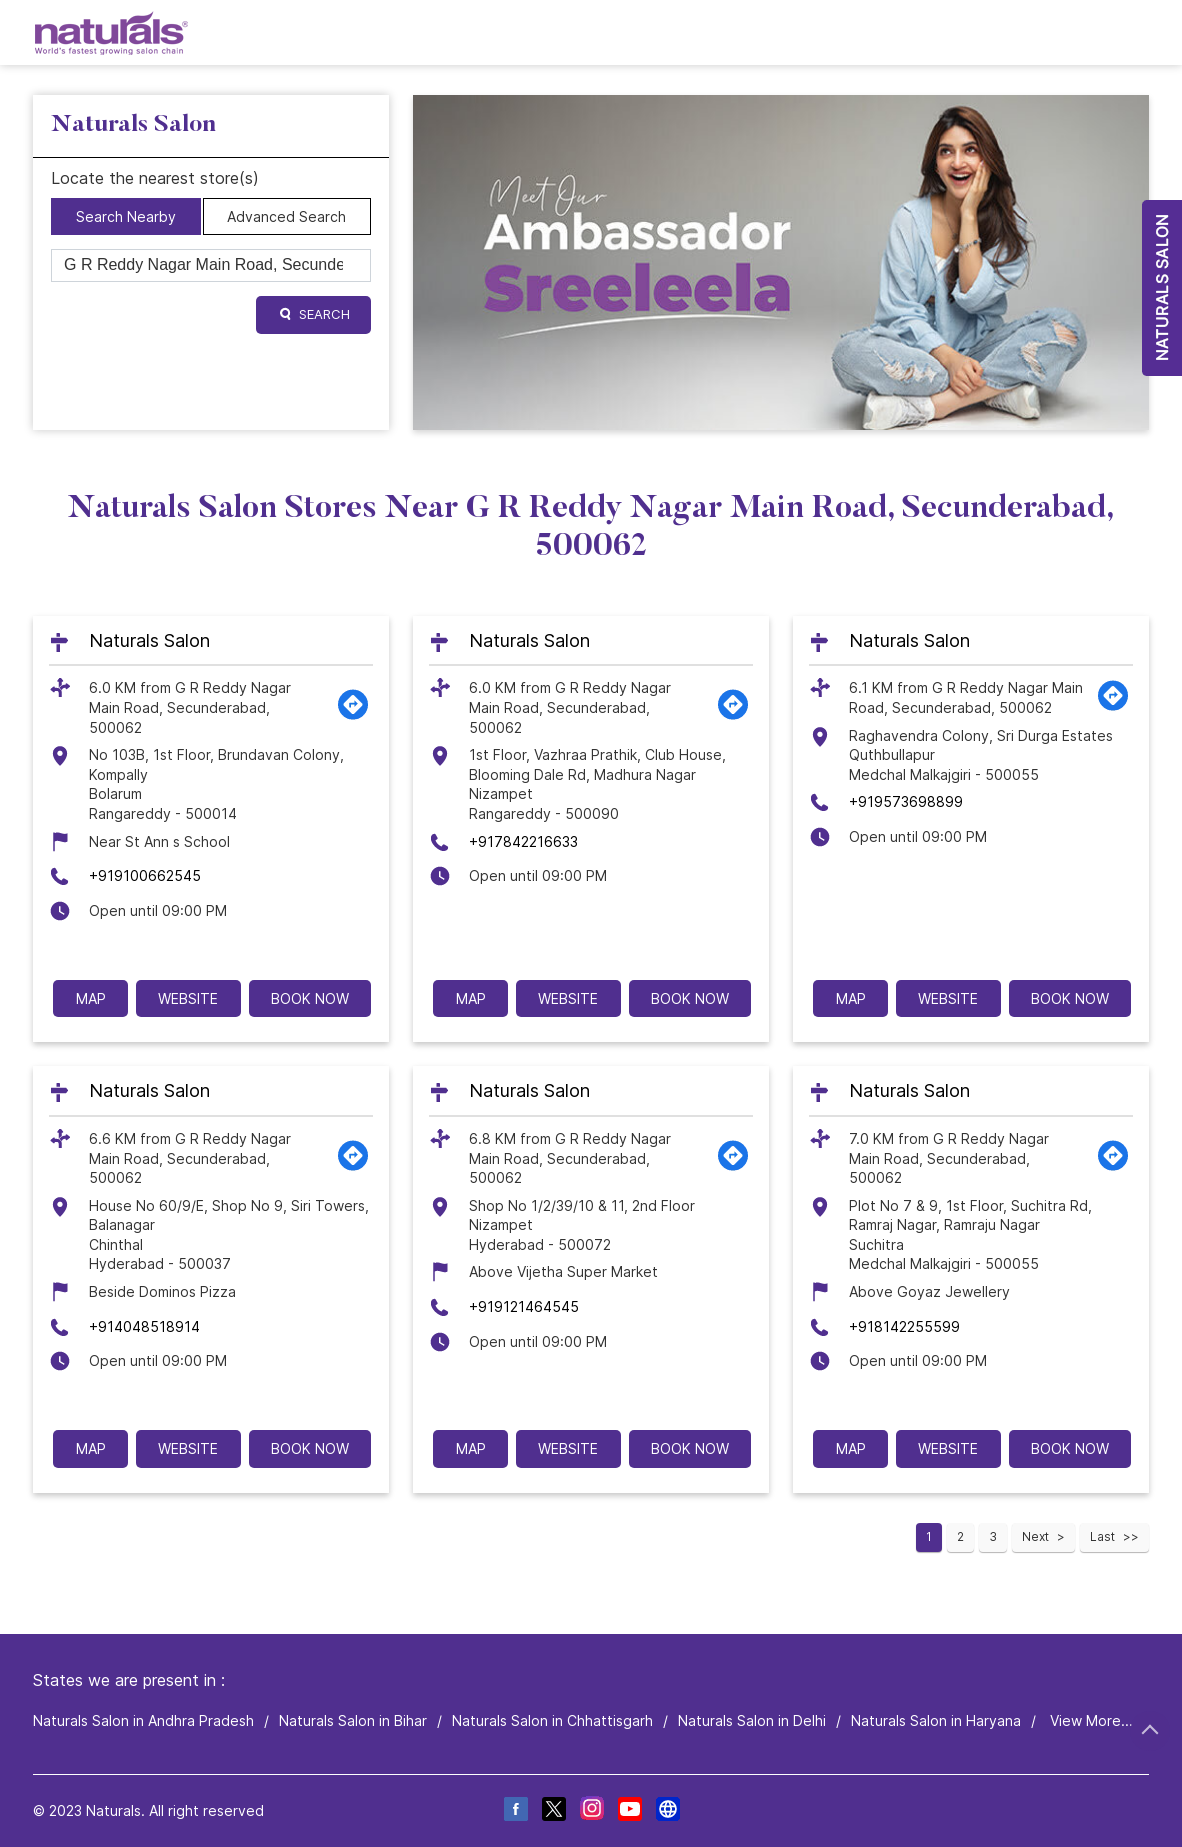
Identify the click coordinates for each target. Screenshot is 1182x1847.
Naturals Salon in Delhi (752, 1720)
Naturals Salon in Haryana (936, 1720)
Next (1035, 1536)
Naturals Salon (149, 640)
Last (1102, 1536)
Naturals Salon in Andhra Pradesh (143, 1720)
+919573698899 (906, 801)
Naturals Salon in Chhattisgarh (552, 1720)
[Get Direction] (353, 715)
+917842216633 (523, 841)
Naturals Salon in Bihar (353, 1720)
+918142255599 (904, 1326)
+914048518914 (144, 1326)
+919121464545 (524, 1306)
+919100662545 (145, 875)
